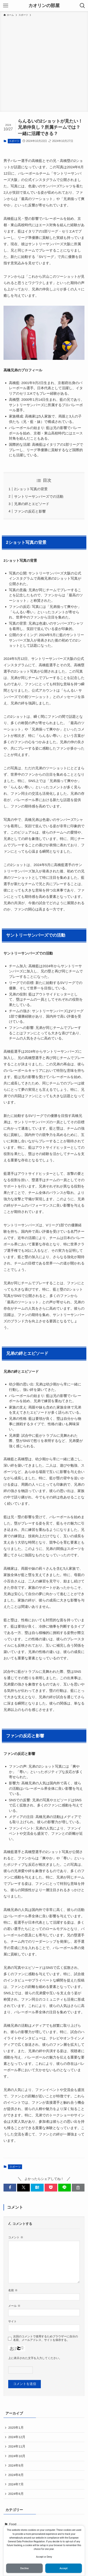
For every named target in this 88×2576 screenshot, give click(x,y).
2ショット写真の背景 (31, 489)
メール (14, 2305)
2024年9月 (16, 2465)
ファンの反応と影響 (30, 511)
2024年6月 (16, 2494)
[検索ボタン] (82, 5)
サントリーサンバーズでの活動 (38, 496)
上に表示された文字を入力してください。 (35, 2358)
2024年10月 (16, 2456)
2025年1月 (16, 2427)
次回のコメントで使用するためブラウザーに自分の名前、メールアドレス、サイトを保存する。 (45, 2338)
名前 (12, 2290)
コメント (15, 2237)
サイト (12, 2321)
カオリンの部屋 (44, 6)
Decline (24, 2568)
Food (12, 2524)
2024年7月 (16, 2484)
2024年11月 (16, 2446)
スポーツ (14, 141)
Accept (64, 2568)
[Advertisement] (44, 63)
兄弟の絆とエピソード (31, 504)
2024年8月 (16, 2475)
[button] (10, 2187)
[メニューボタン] (5, 5)
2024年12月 (16, 2437)
